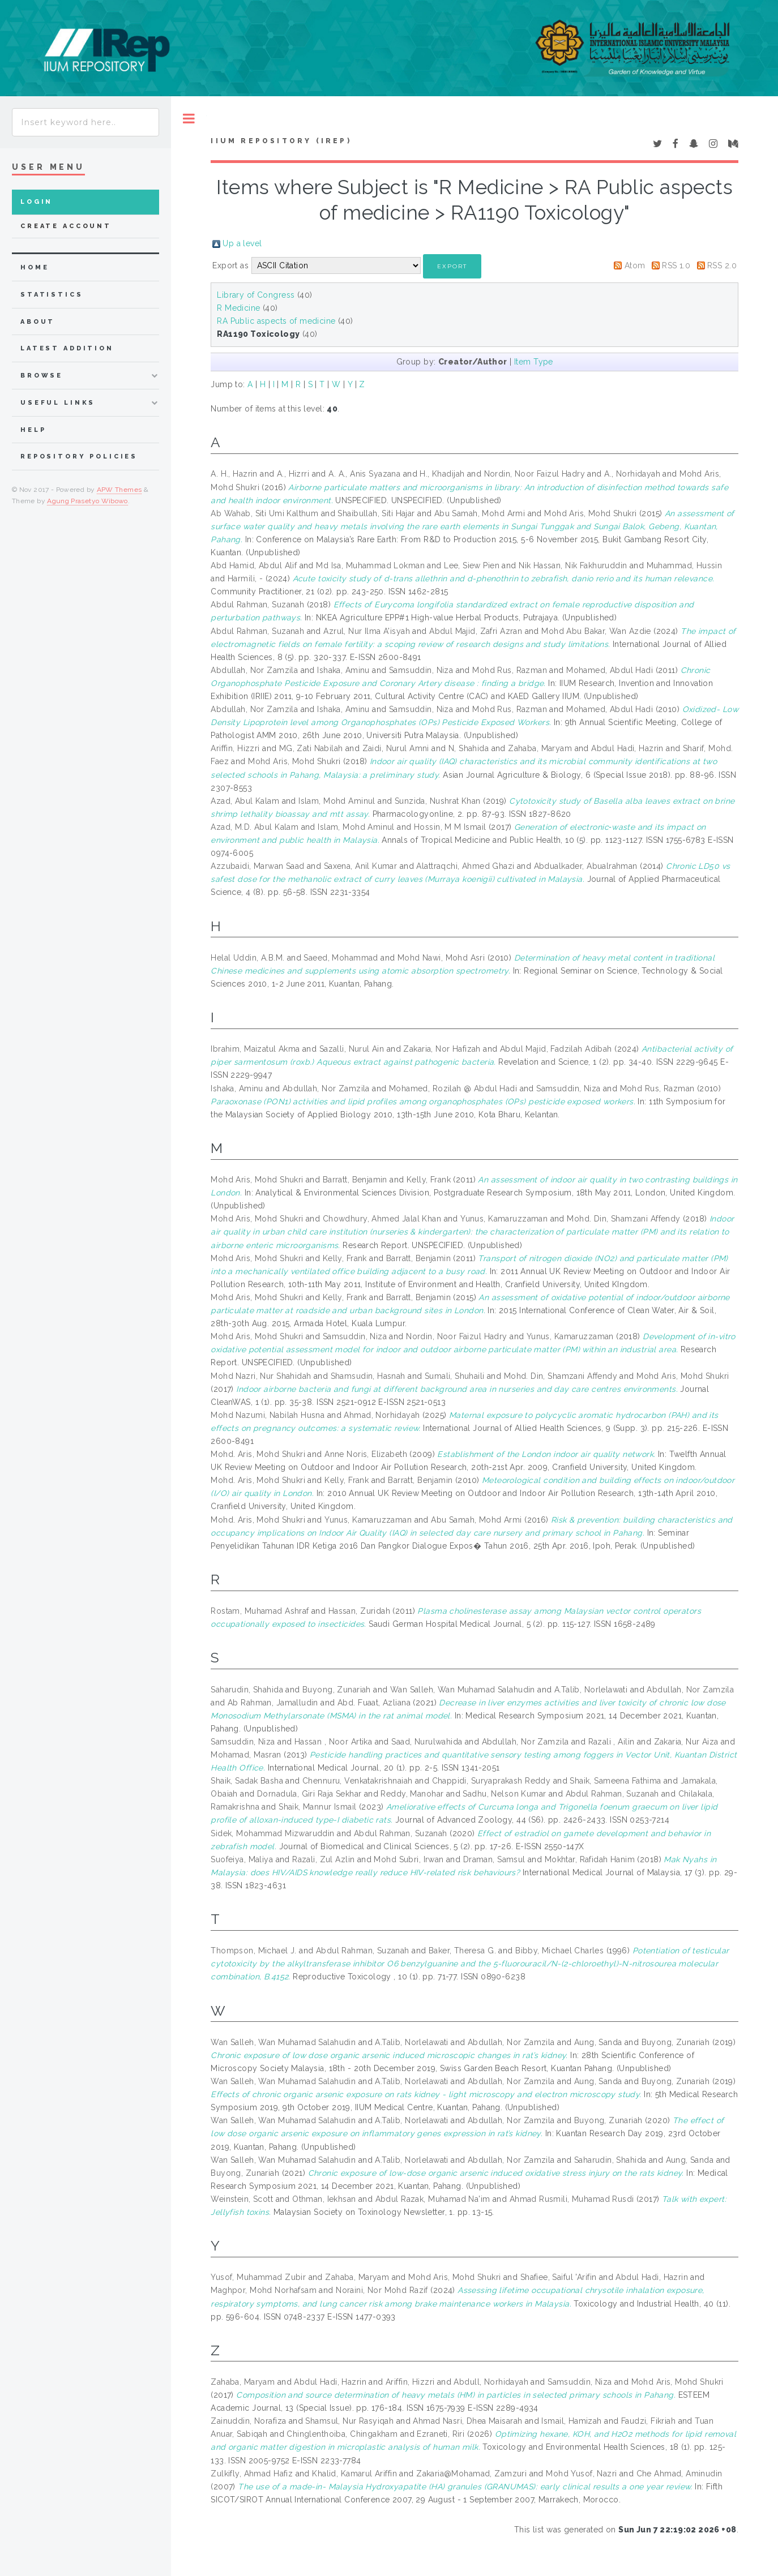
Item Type (533, 361)
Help (33, 430)
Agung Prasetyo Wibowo (87, 501)
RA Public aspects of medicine (276, 320)
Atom (635, 265)
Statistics (51, 294)
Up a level (242, 243)
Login (36, 201)
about (37, 321)
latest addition (67, 348)
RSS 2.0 (722, 265)
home (34, 267)
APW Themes (119, 490)
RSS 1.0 (676, 265)
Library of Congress (255, 294)
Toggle (189, 118)
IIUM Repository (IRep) (281, 141)
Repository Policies (79, 456)
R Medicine (238, 307)
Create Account (66, 226)
